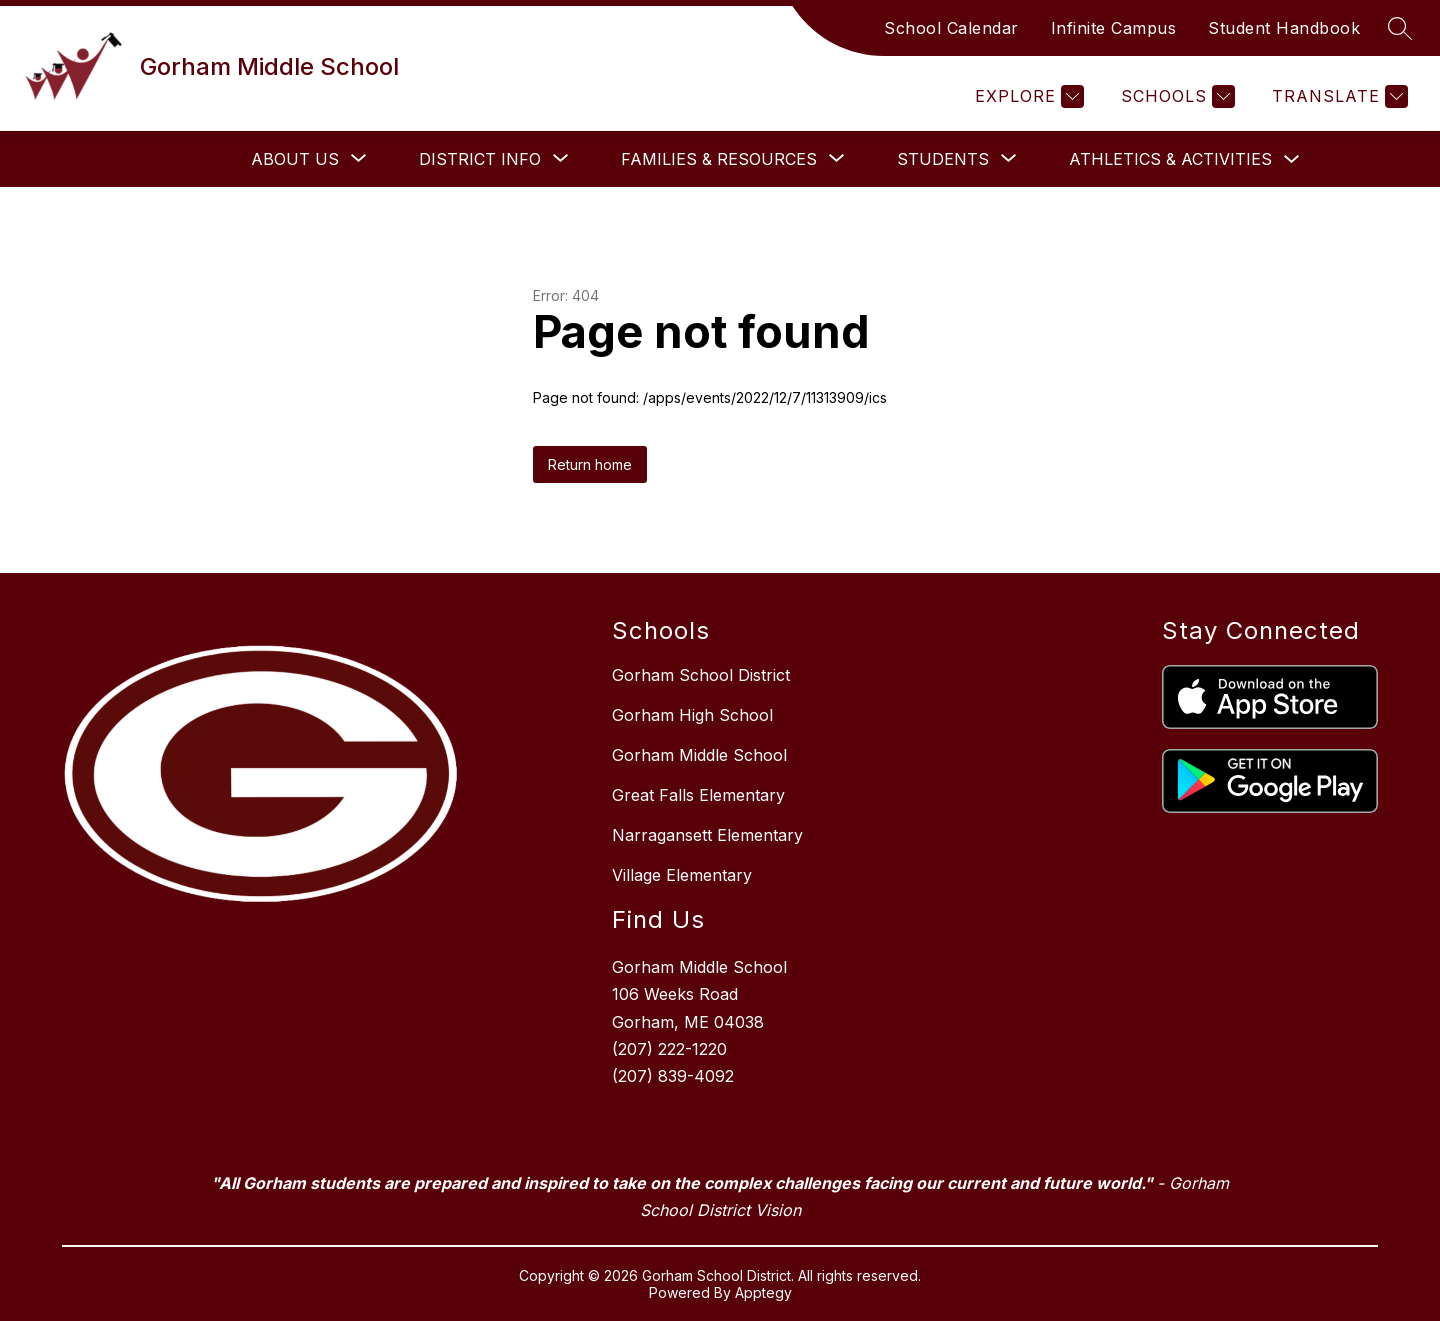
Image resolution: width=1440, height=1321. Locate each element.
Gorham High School (692, 715)
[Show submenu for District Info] (480, 159)
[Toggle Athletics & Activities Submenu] (1292, 159)
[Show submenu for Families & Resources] (719, 159)
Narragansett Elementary (707, 835)
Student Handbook (1284, 28)
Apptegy (763, 1292)
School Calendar (951, 28)
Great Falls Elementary (698, 795)
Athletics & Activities (1170, 159)
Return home (590, 464)
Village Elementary (682, 875)
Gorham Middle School (699, 755)
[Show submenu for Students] (943, 159)
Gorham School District (701, 675)
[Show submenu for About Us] (295, 159)
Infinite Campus (1114, 28)
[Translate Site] (1337, 96)
